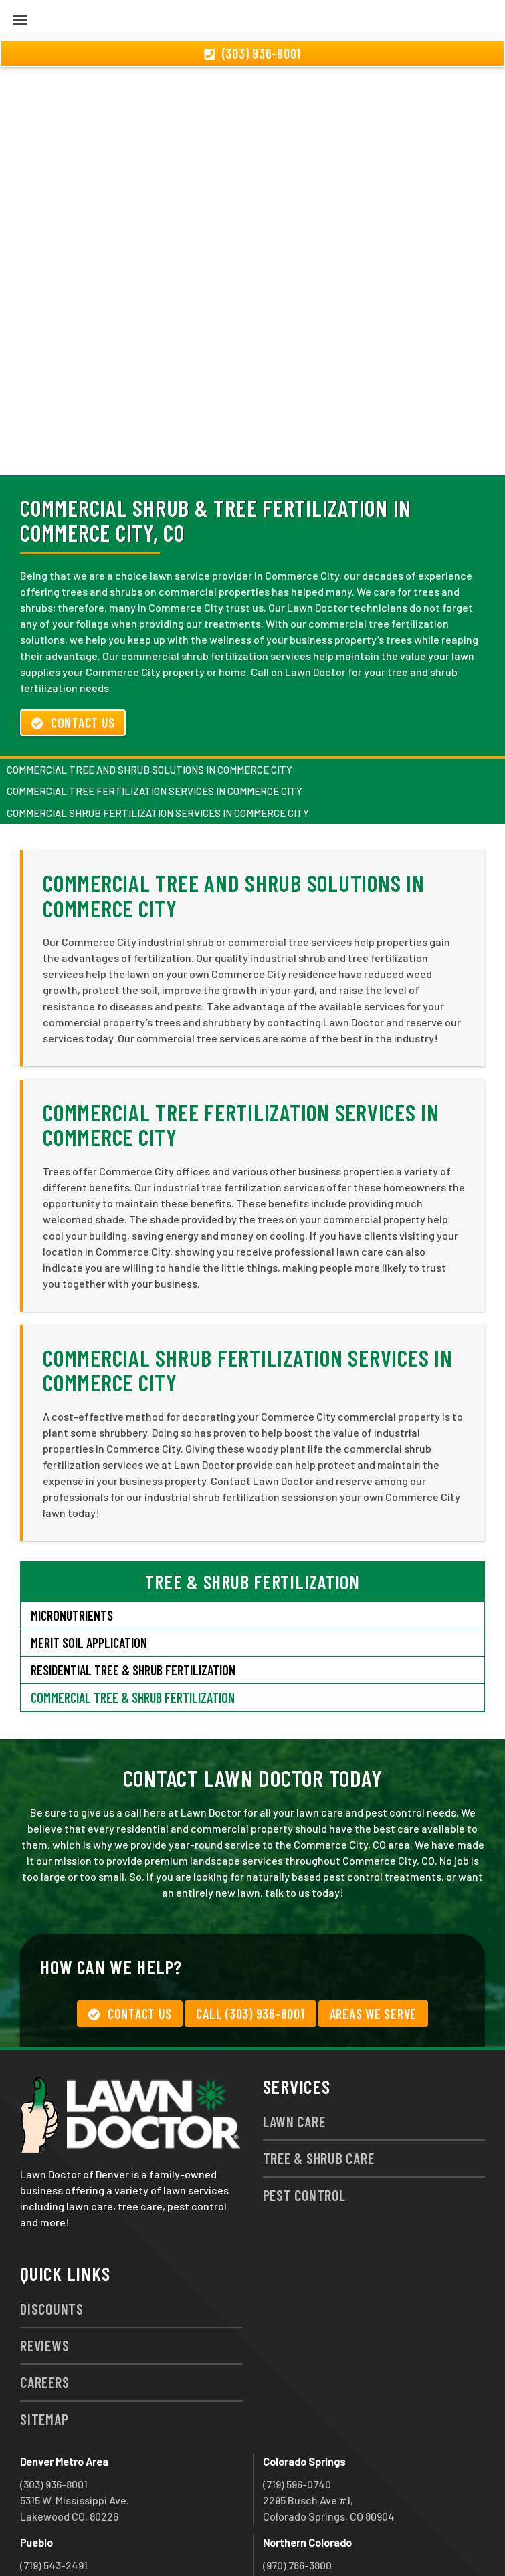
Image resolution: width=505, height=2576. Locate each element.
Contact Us (72, 650)
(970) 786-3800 (297, 2492)
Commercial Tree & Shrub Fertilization (133, 1625)
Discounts (52, 2236)
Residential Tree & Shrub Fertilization (133, 1598)
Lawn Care (294, 2049)
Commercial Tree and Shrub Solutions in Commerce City (149, 697)
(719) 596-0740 (297, 2412)
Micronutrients (72, 1543)
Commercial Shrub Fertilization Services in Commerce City (158, 741)
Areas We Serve (373, 1942)
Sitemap (44, 2346)
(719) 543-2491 (54, 2492)
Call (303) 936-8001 (250, 1942)
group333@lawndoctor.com (329, 2541)
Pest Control (304, 2122)
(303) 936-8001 (54, 2412)
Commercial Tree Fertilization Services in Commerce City (154, 719)
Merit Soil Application (89, 1570)
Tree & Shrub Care (319, 2086)
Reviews (44, 2273)
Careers (44, 2310)
